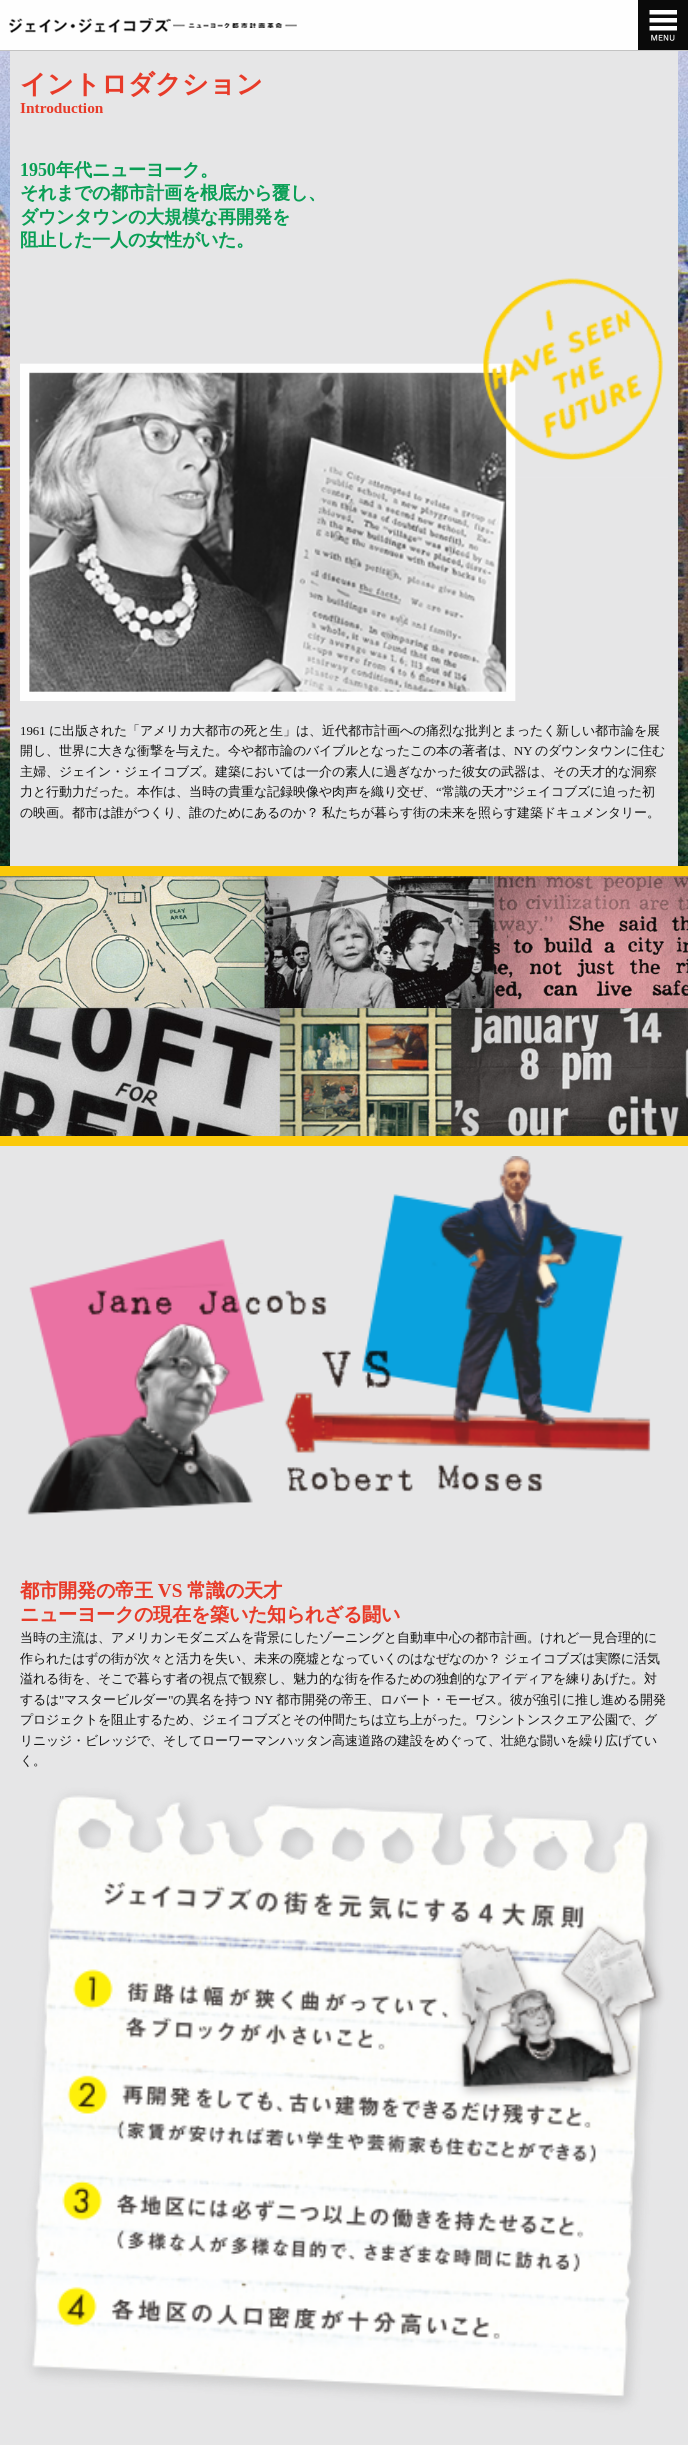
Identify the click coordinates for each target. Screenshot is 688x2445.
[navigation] (663, 25)
